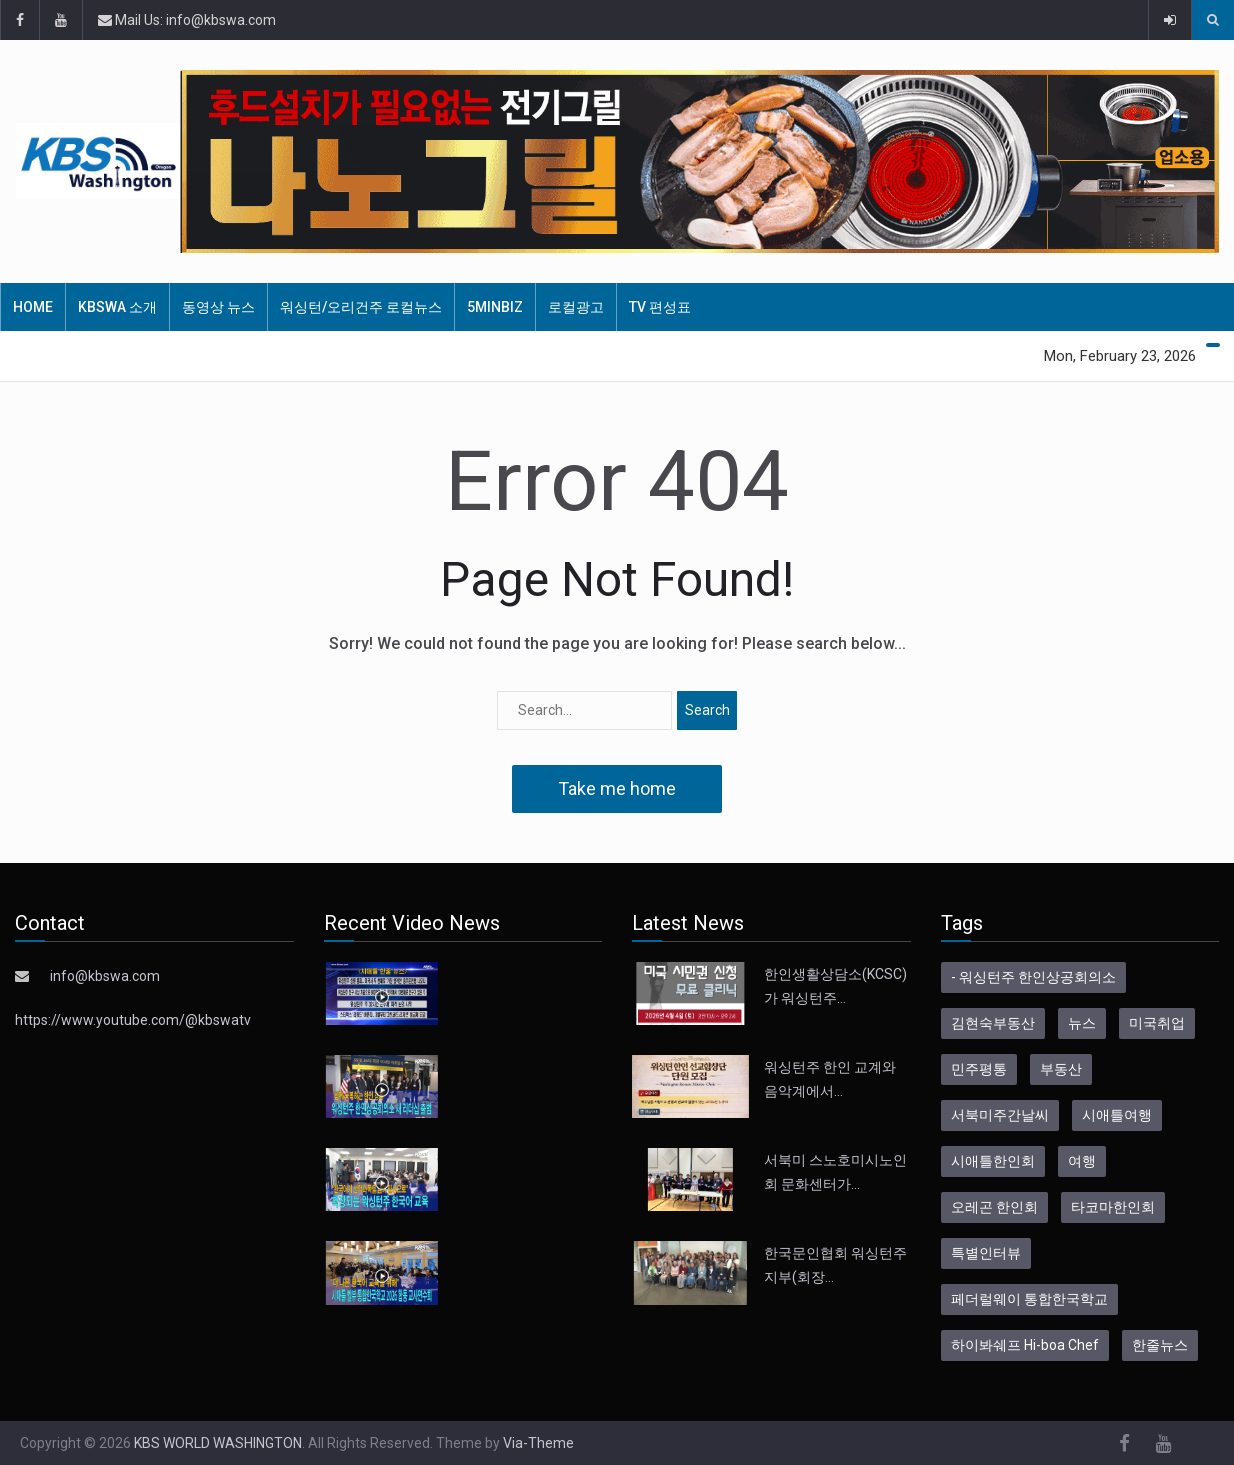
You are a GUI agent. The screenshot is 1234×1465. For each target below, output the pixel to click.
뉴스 (1082, 1023)
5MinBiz (495, 307)
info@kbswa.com (105, 976)
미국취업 (1157, 1023)
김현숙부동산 (993, 1023)
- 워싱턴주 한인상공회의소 (1033, 977)
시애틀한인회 (993, 1161)
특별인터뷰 (986, 1253)
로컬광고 (576, 307)
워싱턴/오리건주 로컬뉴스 (361, 307)
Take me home (617, 788)
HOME (33, 307)
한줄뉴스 (1160, 1345)
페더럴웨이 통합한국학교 (1029, 1299)
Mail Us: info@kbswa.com (187, 20)
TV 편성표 (660, 307)
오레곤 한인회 (994, 1207)
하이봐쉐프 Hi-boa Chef (1025, 1345)
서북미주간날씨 (1000, 1115)
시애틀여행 (1117, 1115)
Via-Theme (538, 1443)
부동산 (1061, 1069)
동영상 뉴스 (218, 307)
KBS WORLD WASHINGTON (218, 1443)
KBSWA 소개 (117, 307)
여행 (1082, 1161)
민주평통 (979, 1069)
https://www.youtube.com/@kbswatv (133, 1020)
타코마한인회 (1113, 1207)
